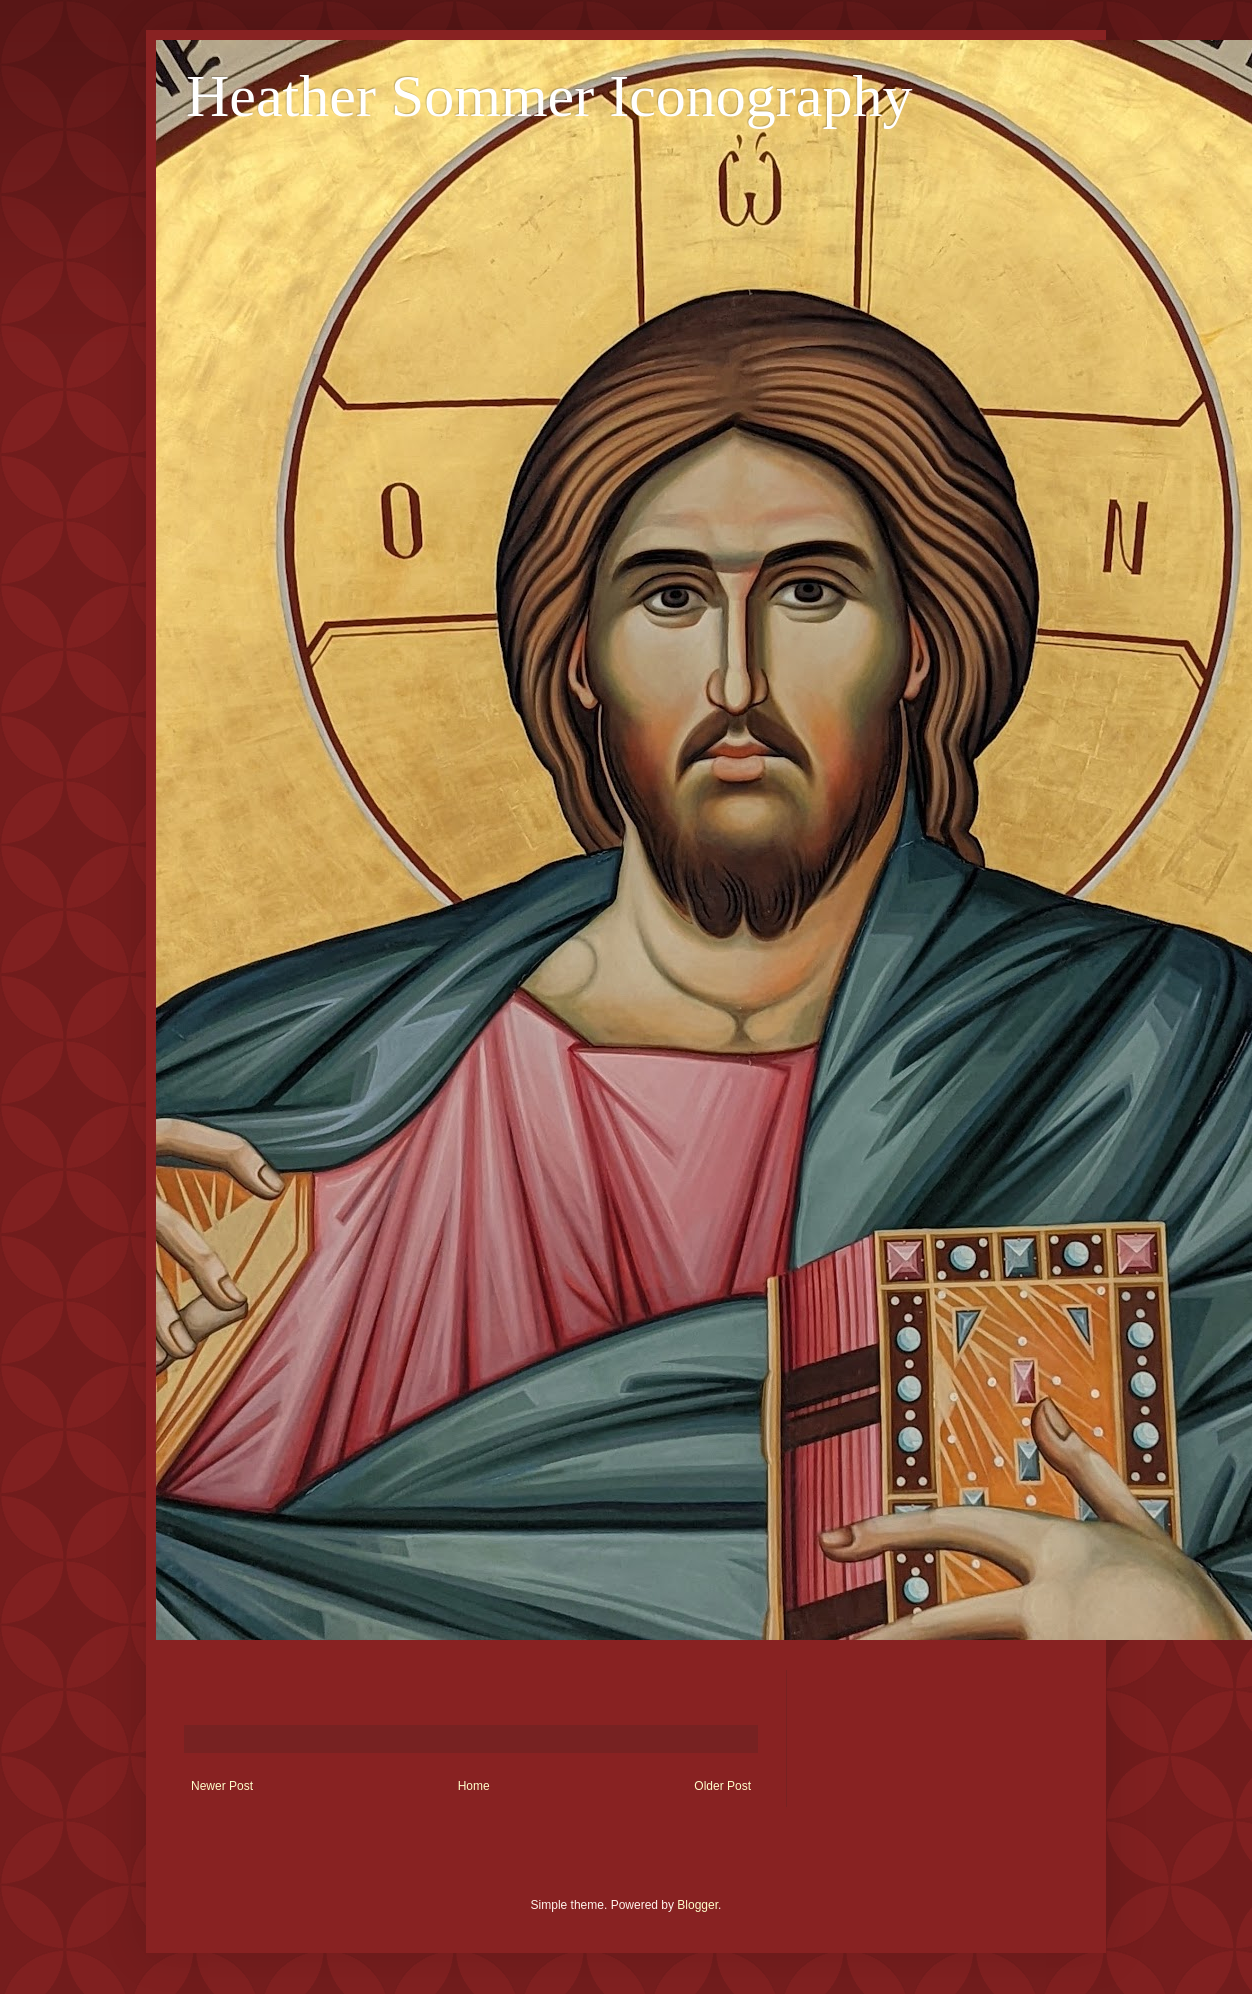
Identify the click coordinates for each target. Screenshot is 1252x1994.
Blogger (697, 1905)
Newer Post (222, 1786)
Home (474, 1786)
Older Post (722, 1786)
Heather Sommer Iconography (549, 96)
